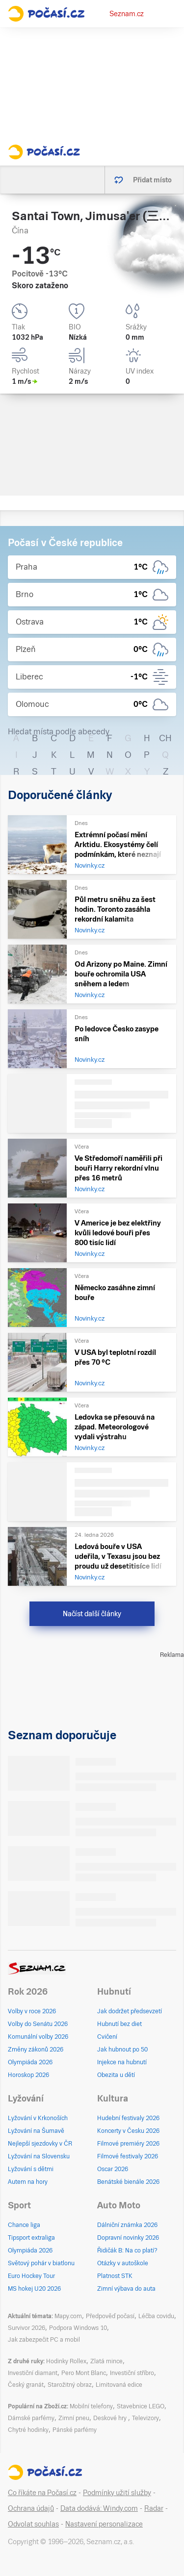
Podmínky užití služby (117, 2493)
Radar (153, 2508)
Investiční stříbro (132, 2373)
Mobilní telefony (91, 2406)
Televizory (145, 2418)
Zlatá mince (106, 2361)
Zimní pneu (73, 2418)
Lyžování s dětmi (30, 2169)
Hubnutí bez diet (119, 2024)
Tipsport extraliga (31, 2237)
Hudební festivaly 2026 (128, 2118)
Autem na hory (28, 2181)
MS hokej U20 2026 (34, 2288)
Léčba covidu (156, 2316)
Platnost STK (114, 2276)
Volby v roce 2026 (32, 2011)
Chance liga (24, 2225)
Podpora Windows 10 (78, 2328)
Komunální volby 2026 (38, 2036)
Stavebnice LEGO (140, 2406)
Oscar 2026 (112, 2169)
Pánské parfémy (75, 2429)
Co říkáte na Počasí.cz (42, 2493)
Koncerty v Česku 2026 (128, 2130)
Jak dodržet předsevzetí (129, 2011)
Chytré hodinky (28, 2429)
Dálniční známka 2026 (127, 2225)
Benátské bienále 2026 (128, 2181)
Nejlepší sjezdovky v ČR (40, 2143)
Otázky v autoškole (122, 2263)
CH (165, 738)
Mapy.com (68, 2316)
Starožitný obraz (70, 2384)
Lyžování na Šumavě (36, 2130)
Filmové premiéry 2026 (128, 2143)
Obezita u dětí (116, 2075)
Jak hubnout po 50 (122, 2049)
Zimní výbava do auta (126, 2288)
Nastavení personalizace (104, 2524)
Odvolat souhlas (33, 2524)
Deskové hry (110, 2418)
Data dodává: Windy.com (99, 2508)
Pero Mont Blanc (83, 2373)
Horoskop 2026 (28, 2075)
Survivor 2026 (26, 2328)
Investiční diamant (32, 2373)
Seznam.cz (126, 14)
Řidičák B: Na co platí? (127, 2250)
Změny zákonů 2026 (35, 2049)
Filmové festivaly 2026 (127, 2156)
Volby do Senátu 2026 (38, 2024)
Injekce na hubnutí (122, 2062)
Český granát (26, 2384)
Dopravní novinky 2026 (128, 2237)
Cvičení (107, 2036)
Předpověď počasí (110, 2316)
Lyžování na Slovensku (39, 2156)
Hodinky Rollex (66, 2361)
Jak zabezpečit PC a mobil (44, 2339)
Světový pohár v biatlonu (41, 2263)
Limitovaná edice (119, 2384)
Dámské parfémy (31, 2418)
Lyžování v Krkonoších (38, 2118)
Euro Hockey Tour (31, 2276)
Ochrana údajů (31, 2508)
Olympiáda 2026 (30, 2062)
